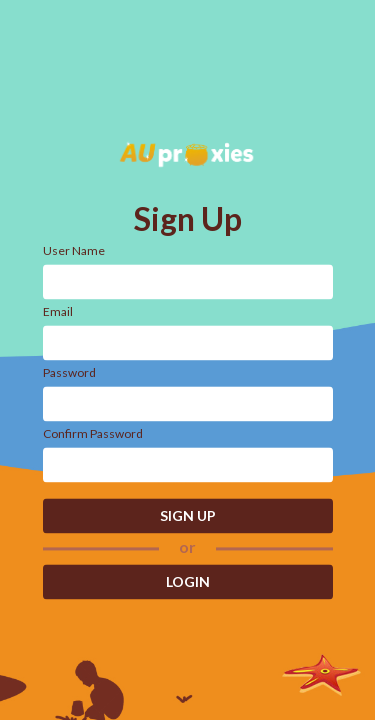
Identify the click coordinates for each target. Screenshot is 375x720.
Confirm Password (93, 433)
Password (69, 372)
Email (58, 311)
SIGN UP (188, 515)
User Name (74, 250)
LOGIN (188, 582)
